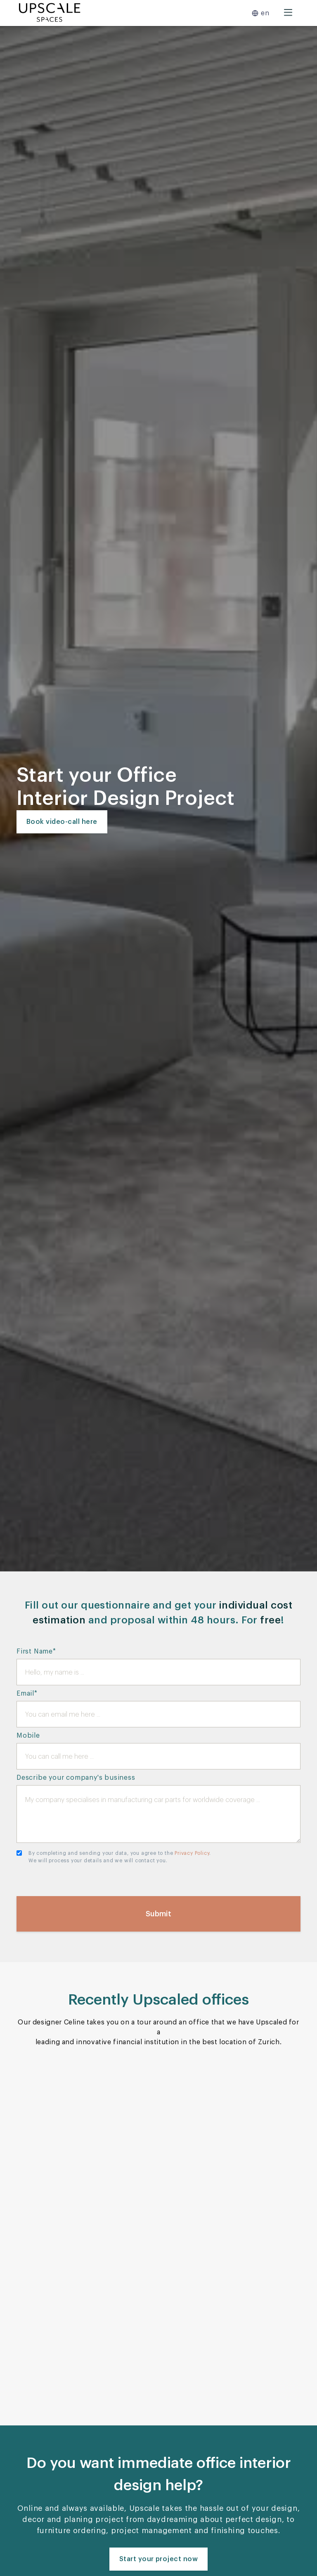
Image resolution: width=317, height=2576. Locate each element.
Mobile (28, 1735)
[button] (260, 13)
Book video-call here (61, 822)
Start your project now (158, 2559)
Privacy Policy (192, 1853)
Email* (27, 1693)
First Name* (36, 1651)
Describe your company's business (76, 1777)
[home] (50, 13)
